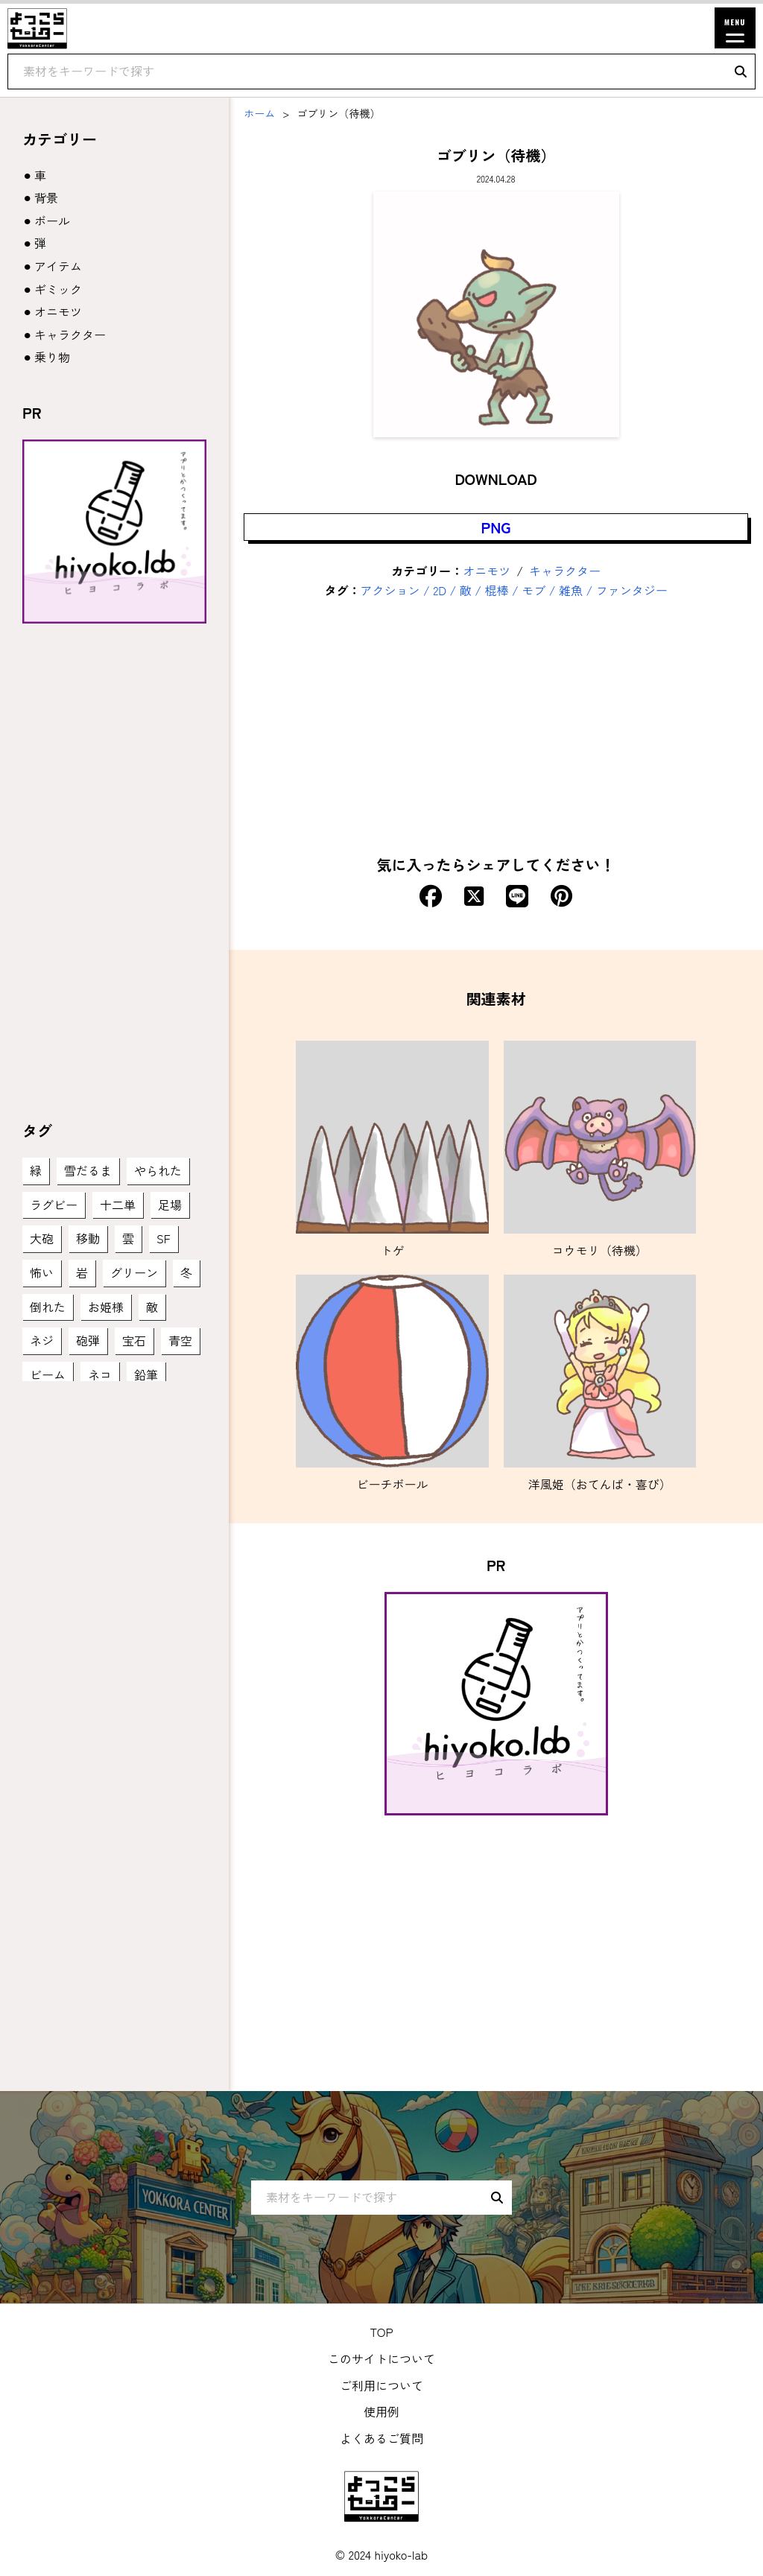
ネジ (42, 1340)
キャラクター (565, 571)
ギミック (58, 289)
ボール (52, 220)
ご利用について (381, 2385)
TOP (381, 2332)
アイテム (58, 266)
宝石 (134, 1340)
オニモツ (486, 571)
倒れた (48, 1307)
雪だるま (88, 1170)
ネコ (100, 1374)
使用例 (381, 2411)
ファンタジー (632, 590)
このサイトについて (381, 2358)
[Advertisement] (496, 726)
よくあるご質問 (381, 2438)
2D (439, 590)
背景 (46, 197)
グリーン (134, 1272)
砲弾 (88, 1340)
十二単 (118, 1205)
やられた (158, 1170)
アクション (390, 590)
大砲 (42, 1238)
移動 (88, 1238)
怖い (42, 1272)
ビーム (48, 1374)
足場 (170, 1205)
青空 (180, 1340)
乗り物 (52, 357)
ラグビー (53, 1205)
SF (163, 1238)
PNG (496, 527)
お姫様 (106, 1307)
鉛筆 (146, 1374)
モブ (533, 590)
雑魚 (571, 590)
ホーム (259, 113)
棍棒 (497, 590)
